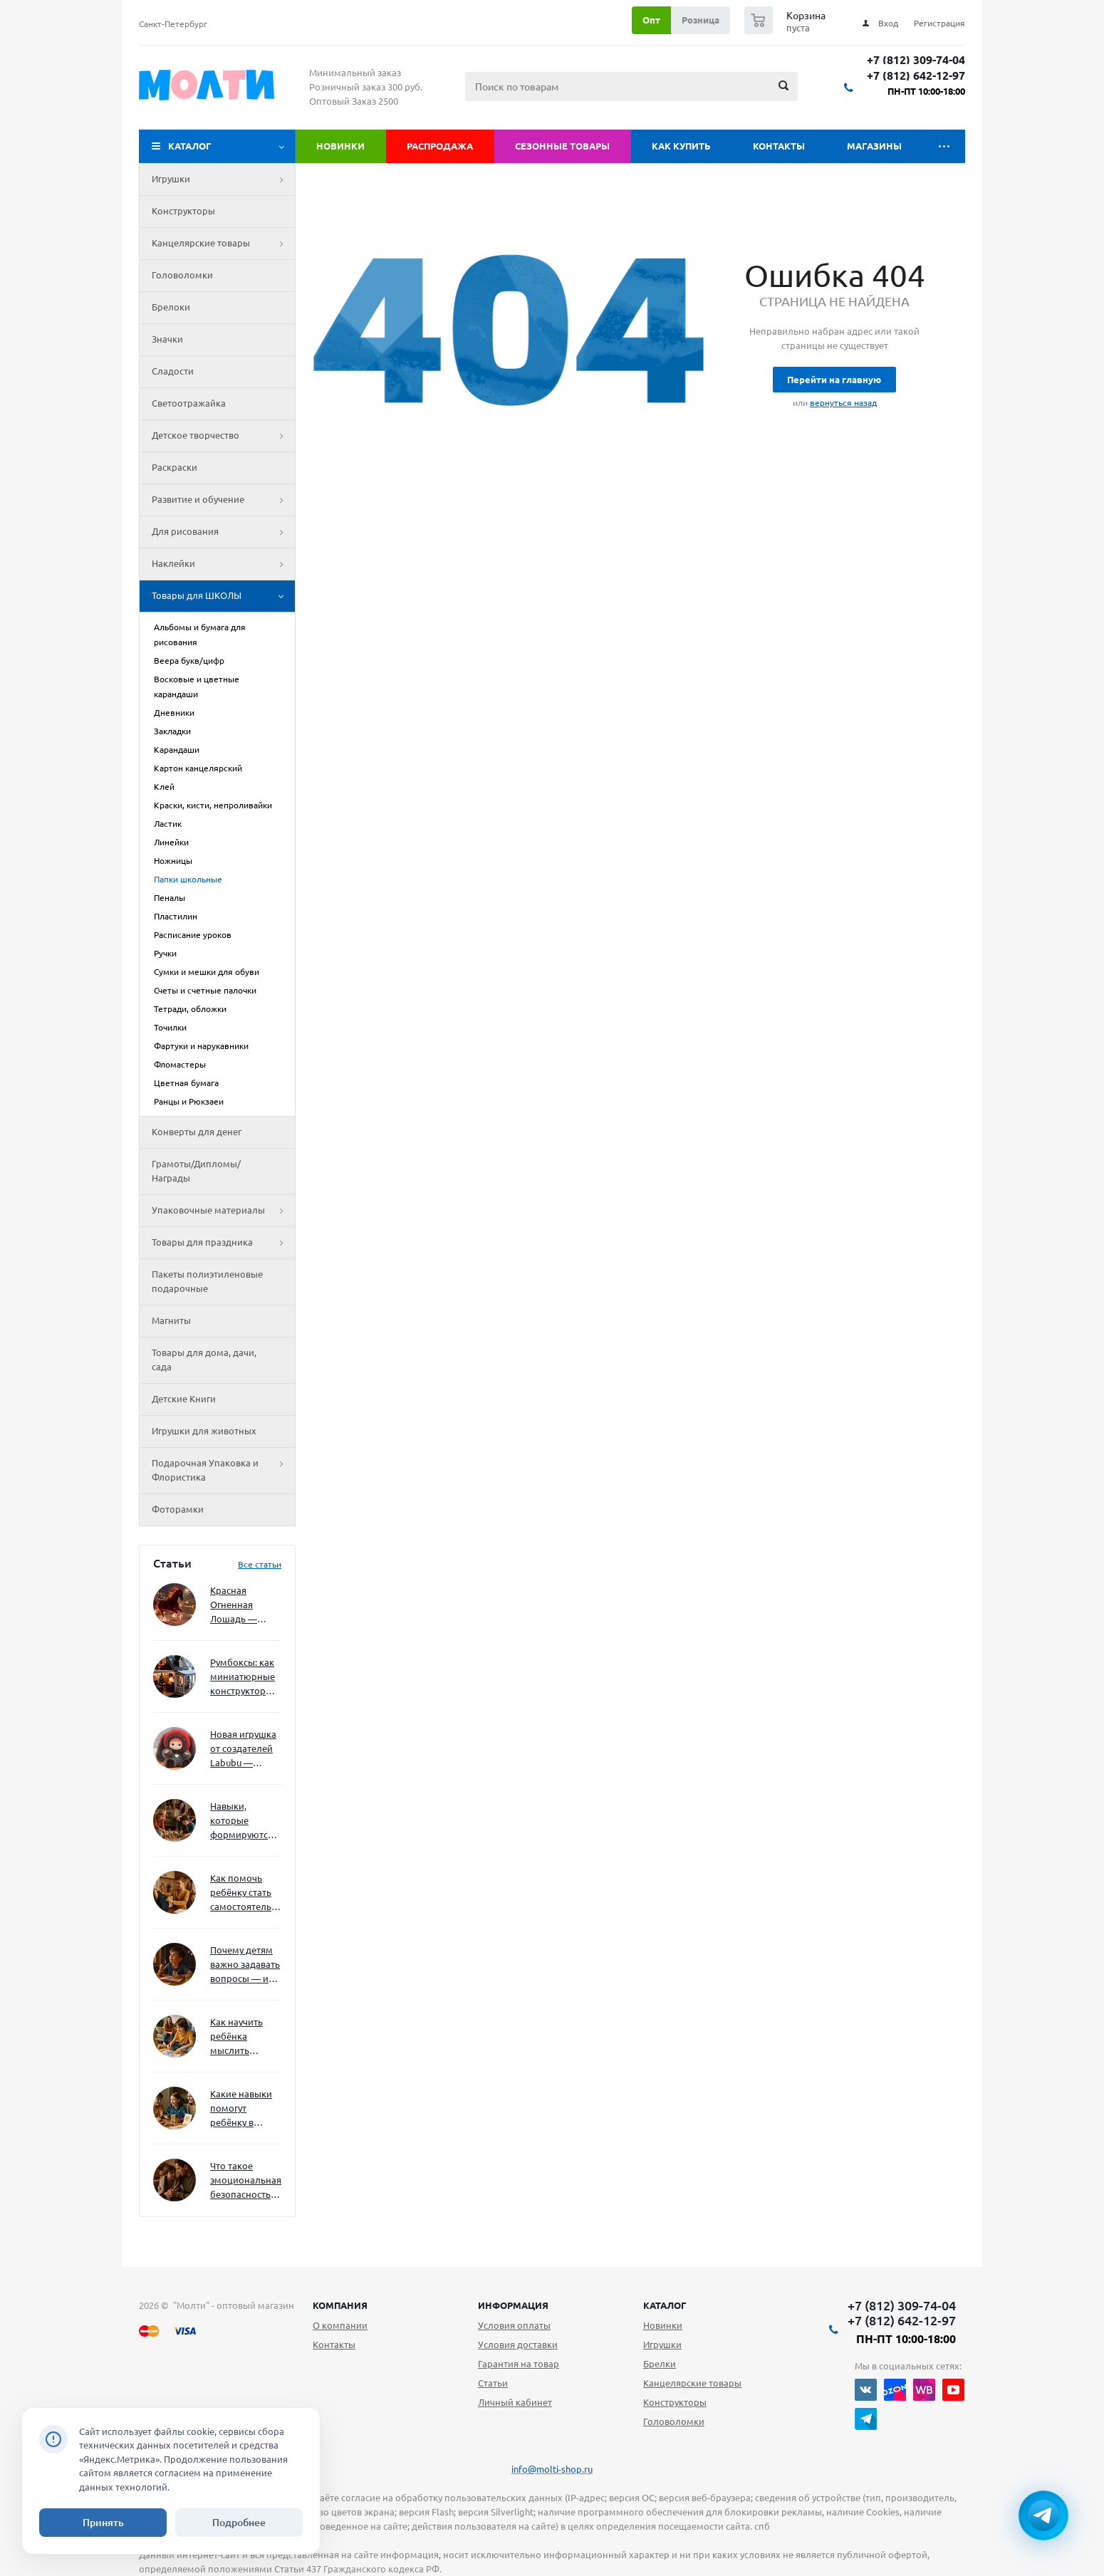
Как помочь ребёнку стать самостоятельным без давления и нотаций (245, 1893)
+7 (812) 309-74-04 (916, 60)
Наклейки (223, 564)
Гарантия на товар (518, 2364)
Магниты (171, 1320)
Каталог (190, 146)
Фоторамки (178, 1509)
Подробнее (239, 2522)
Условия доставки (518, 2345)
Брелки (659, 2364)
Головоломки (182, 275)
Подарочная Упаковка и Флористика (223, 1470)
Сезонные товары (562, 146)
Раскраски (174, 467)
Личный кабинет (515, 2402)
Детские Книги (184, 1399)
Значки (167, 339)
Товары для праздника (223, 1242)
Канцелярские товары (223, 243)
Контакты (779, 146)
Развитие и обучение (223, 500)
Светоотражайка (189, 403)
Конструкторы (183, 211)
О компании (340, 2325)
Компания (340, 2305)
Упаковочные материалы (223, 1210)
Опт (651, 20)
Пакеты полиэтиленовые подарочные (207, 1281)
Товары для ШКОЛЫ (223, 596)
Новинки (340, 146)
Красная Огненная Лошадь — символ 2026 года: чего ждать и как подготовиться (243, 1605)
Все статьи (259, 1564)
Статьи (493, 2383)
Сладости (173, 371)
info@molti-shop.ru (552, 2469)
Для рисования (223, 532)
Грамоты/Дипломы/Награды (196, 1171)
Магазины (874, 146)
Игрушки (223, 179)
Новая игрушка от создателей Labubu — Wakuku (243, 1749)
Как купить (681, 146)
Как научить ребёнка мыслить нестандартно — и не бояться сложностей (243, 2037)
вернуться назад (843, 402)
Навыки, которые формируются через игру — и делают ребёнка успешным (243, 1821)
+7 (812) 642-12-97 (916, 76)
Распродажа (440, 146)
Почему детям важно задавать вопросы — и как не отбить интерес (245, 1965)
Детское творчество (223, 436)
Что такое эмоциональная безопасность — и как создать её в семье (245, 2181)
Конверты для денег (196, 1132)
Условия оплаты (514, 2325)
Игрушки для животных (204, 1431)
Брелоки (171, 307)
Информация (513, 2305)
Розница (700, 20)
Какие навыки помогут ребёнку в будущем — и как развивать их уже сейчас (241, 2109)
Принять (103, 2522)
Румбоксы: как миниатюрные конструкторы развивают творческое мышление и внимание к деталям (242, 1677)
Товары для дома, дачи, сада (204, 1359)
